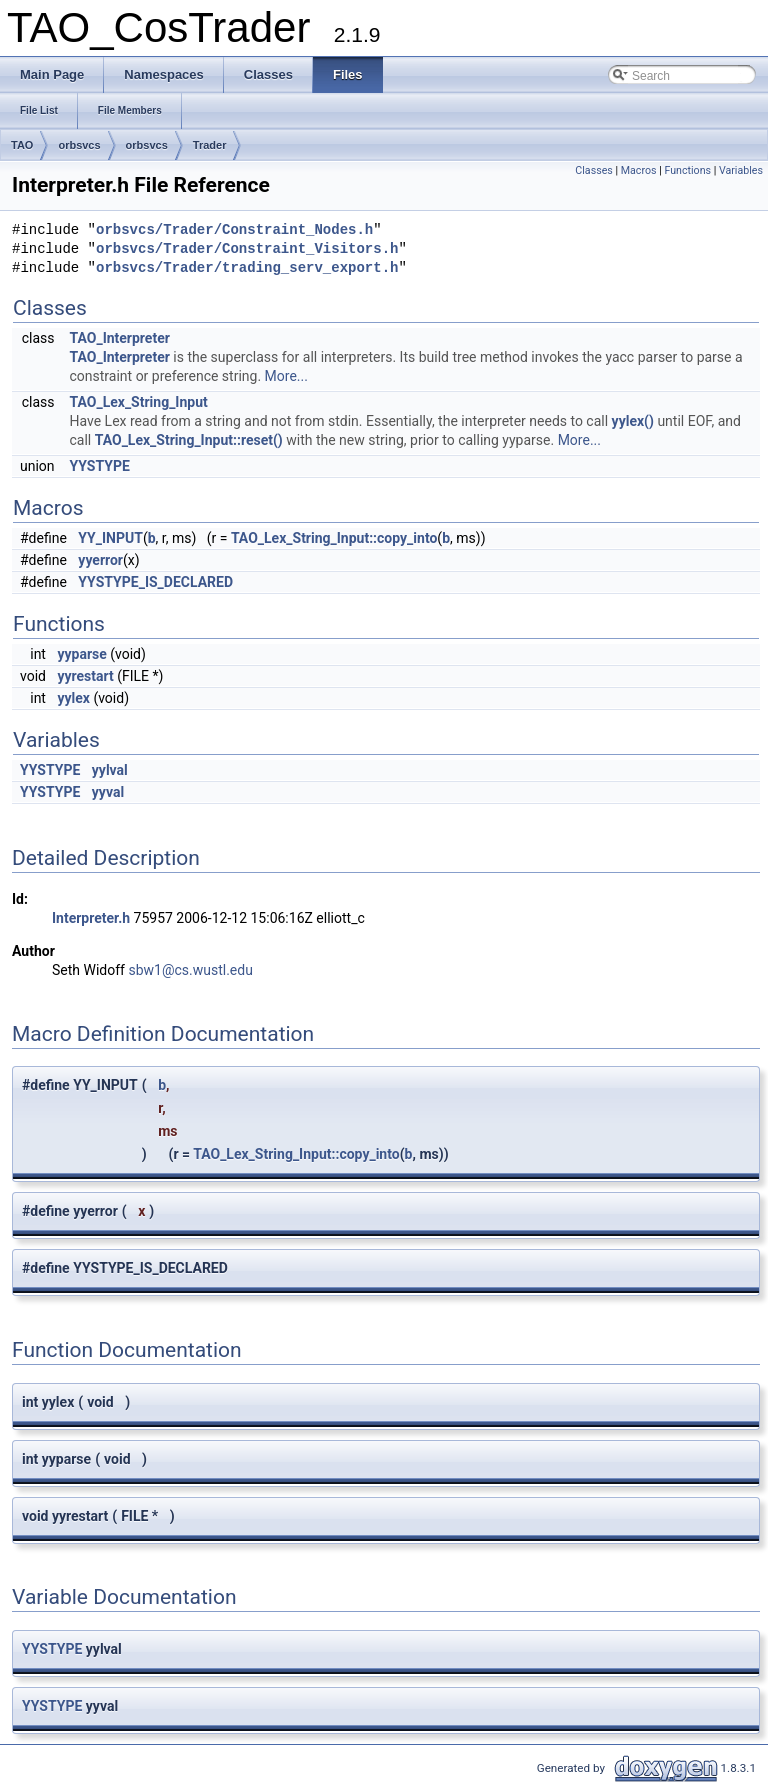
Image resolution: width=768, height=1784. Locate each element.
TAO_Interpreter (120, 338)
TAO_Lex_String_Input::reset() (189, 440)
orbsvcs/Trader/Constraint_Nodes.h (234, 230)
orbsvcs (79, 145)
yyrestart (85, 676)
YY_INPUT (110, 538)
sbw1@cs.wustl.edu (190, 970)
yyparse (81, 654)
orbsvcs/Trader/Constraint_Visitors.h (247, 249)
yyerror (100, 560)
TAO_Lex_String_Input (139, 402)
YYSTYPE (100, 466)
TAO (22, 145)
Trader (210, 145)
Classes (593, 170)
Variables (741, 170)
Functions (687, 170)
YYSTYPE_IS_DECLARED (155, 582)
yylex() (633, 421)
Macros (639, 170)
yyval (108, 792)
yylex (73, 698)
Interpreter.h (91, 918)
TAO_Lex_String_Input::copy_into (334, 538)
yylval (110, 770)
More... (286, 376)
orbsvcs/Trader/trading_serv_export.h (247, 268)
